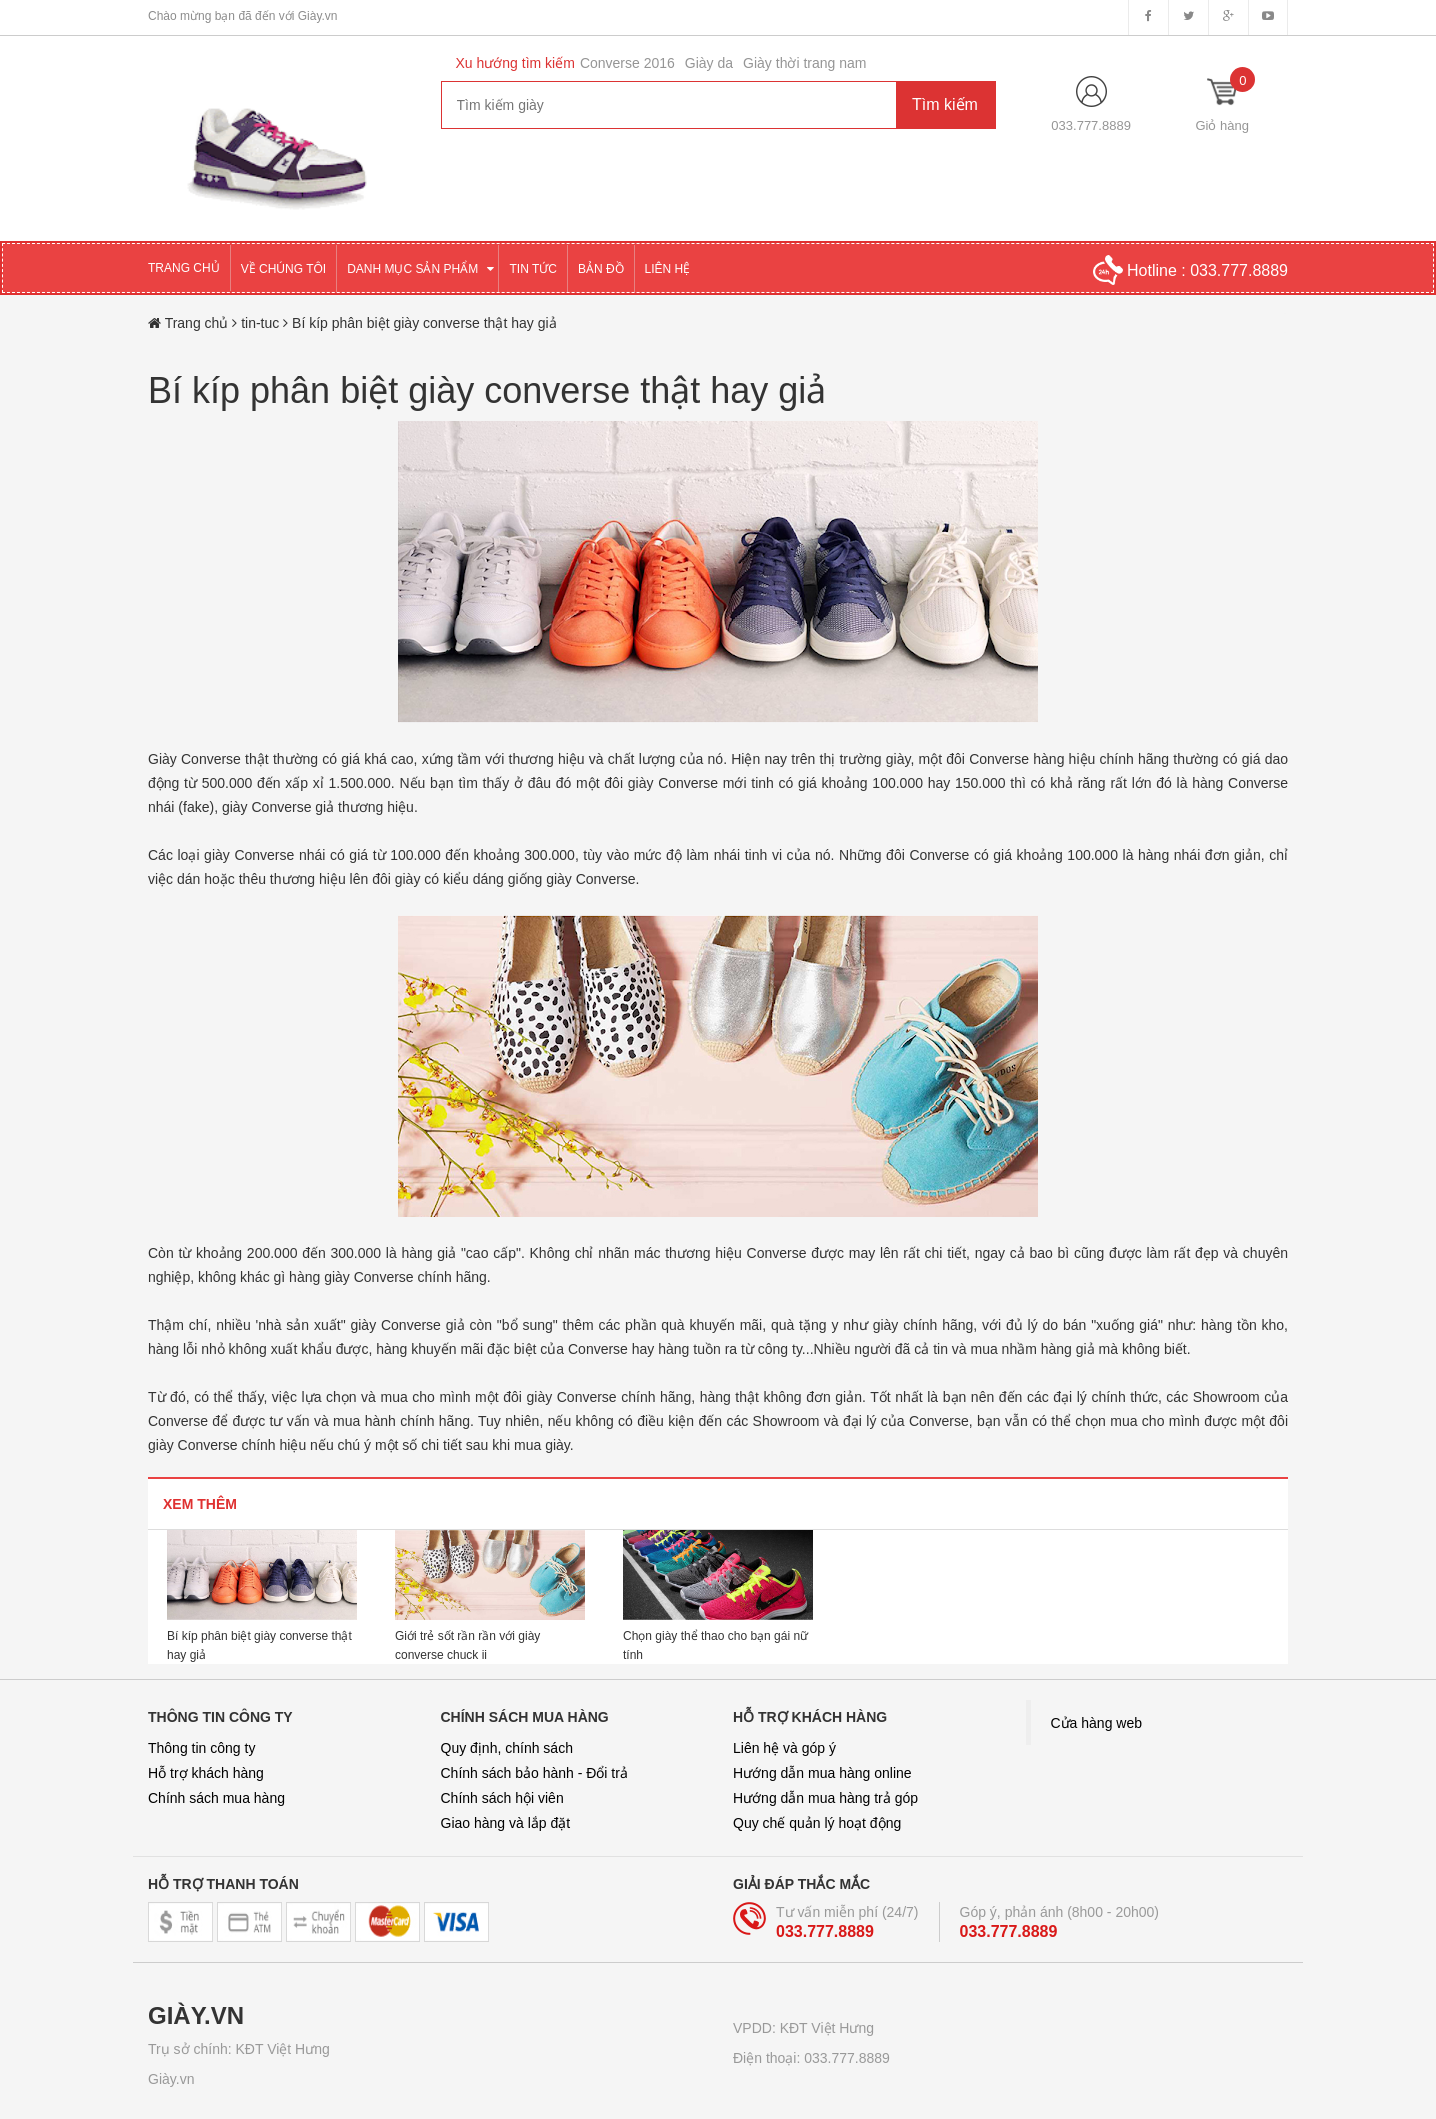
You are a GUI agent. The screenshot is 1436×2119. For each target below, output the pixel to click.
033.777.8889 (1091, 125)
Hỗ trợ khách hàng (206, 1773)
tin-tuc (262, 323)
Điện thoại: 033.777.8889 (811, 2058)
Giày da (709, 63)
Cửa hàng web (1097, 1723)
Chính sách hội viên (502, 1798)
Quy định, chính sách (507, 1748)
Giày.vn (171, 2079)
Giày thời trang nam (804, 63)
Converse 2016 (627, 63)
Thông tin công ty (201, 1748)
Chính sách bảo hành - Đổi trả (534, 1773)
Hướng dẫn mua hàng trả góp (825, 1798)
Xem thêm (200, 1504)
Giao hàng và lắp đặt (506, 1823)
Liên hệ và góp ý (784, 1748)
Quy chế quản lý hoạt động (817, 1823)
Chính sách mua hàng (216, 1798)
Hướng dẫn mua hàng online (822, 1773)
